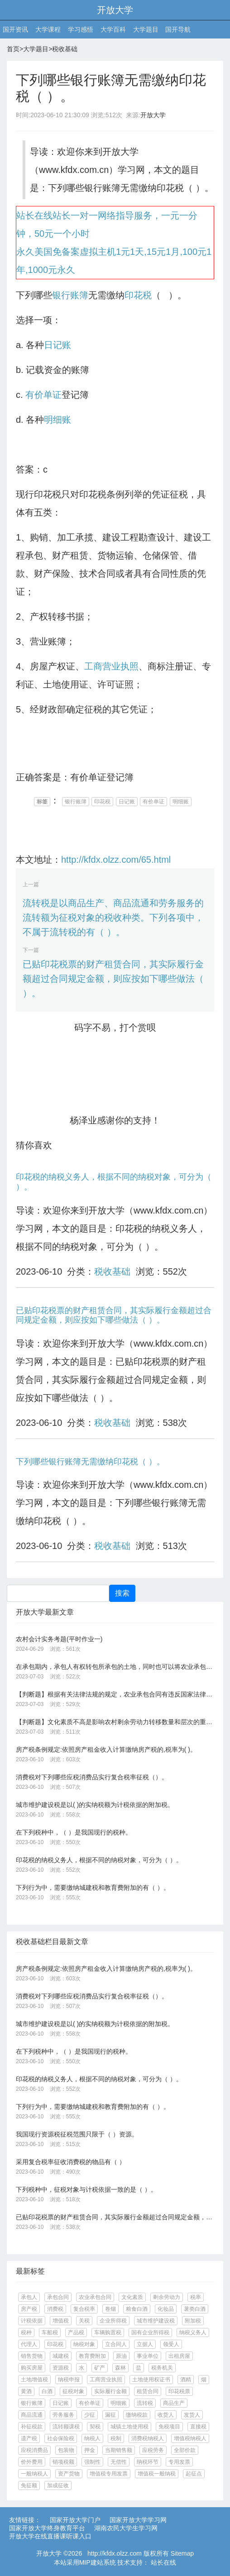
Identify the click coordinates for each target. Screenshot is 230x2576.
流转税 (145, 2403)
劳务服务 (63, 2415)
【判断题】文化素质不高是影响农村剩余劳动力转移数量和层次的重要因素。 (115, 1721)
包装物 (66, 2450)
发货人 (192, 2415)
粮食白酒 (137, 2309)
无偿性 (118, 2462)
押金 (89, 2450)
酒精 (185, 2379)
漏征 (110, 2415)
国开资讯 (15, 29)
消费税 (55, 2309)
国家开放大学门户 (75, 2519)
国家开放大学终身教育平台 (47, 2528)
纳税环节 (147, 2462)
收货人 (166, 2415)
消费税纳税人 (147, 2438)
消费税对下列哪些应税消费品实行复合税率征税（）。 (92, 1777)
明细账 (57, 420)
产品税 (76, 2332)
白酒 (47, 2391)
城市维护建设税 (156, 2321)
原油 (121, 2356)
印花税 (138, 295)
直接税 (198, 2426)
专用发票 (179, 2462)
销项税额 (63, 2462)
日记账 (57, 345)
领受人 (171, 2344)
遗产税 (29, 2438)
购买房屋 (32, 2368)
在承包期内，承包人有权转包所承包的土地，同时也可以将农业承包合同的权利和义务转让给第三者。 (115, 1666)
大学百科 (113, 29)
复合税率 (84, 2309)
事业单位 (147, 2356)
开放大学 (115, 10)
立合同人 (116, 2344)
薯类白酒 (195, 2309)
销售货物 (32, 2356)
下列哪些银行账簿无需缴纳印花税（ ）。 (90, 1461)
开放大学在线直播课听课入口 (50, 2536)
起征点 (194, 2474)
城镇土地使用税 (129, 2426)
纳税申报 (69, 2379)
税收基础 (64, 49)
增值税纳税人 (190, 2438)
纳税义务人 (192, 2332)
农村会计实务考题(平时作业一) (59, 1639)
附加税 (193, 2321)
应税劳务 (153, 2450)
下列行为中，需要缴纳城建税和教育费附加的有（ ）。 (93, 1887)
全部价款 (185, 2450)
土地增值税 (34, 2379)
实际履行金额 (110, 2391)
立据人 (145, 2344)
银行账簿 (70, 295)
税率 (195, 2297)
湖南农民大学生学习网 (126, 2528)
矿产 (99, 2368)
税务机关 (162, 2368)
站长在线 (162, 2562)
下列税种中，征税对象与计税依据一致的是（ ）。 (86, 2189)
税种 (26, 2332)
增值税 (61, 2321)
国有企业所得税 (150, 2332)
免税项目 (169, 2426)
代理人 (29, 2344)
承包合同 (58, 2297)
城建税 (61, 2356)
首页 (13, 49)
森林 (120, 2368)
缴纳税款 (137, 2415)
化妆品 (166, 2309)
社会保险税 (60, 2438)
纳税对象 (84, 2344)
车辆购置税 (107, 2332)
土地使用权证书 (151, 2379)
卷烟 (110, 2309)
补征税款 (32, 2426)
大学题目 (145, 29)
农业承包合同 (95, 2297)
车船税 (50, 2332)
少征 (89, 2415)
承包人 (29, 2297)
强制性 (92, 2462)
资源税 (61, 2368)
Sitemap (182, 2553)
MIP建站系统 (97, 2562)
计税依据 (32, 2321)
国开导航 (178, 29)
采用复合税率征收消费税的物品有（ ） (70, 2161)
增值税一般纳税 (157, 2474)
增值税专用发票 (109, 2474)
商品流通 (32, 2415)
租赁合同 (147, 2391)
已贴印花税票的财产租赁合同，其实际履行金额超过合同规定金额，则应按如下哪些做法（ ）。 (113, 978)
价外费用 (32, 2462)
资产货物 (69, 2474)
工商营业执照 (111, 666)
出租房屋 (179, 2356)
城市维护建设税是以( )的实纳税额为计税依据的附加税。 (95, 1804)
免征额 (29, 2485)
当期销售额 (118, 2450)
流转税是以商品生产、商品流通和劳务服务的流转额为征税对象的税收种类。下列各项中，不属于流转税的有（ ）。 (113, 917)
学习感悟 (80, 29)
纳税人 (92, 2438)
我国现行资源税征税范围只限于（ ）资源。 (77, 2134)
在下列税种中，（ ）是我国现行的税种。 (74, 1832)
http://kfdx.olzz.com (114, 2553)
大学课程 (48, 29)
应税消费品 (34, 2450)
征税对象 (73, 2391)
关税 (84, 2321)
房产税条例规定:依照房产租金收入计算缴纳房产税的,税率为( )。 (106, 1749)
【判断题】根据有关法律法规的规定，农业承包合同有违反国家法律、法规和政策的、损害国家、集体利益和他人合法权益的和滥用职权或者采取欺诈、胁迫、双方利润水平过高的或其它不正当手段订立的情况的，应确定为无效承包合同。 (115, 1694)
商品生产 (174, 2403)
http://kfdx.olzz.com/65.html (116, 860)
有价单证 (43, 395)
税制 (115, 2438)
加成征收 (58, 2485)
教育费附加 (92, 2356)
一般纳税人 (34, 2474)
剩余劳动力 (166, 2297)
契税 (95, 2426)
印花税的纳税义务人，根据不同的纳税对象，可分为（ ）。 (99, 1860)
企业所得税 (113, 2321)
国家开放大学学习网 (138, 2519)
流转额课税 (66, 2426)
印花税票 (179, 2391)
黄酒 (26, 2391)
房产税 (29, 2309)
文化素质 (132, 2297)
